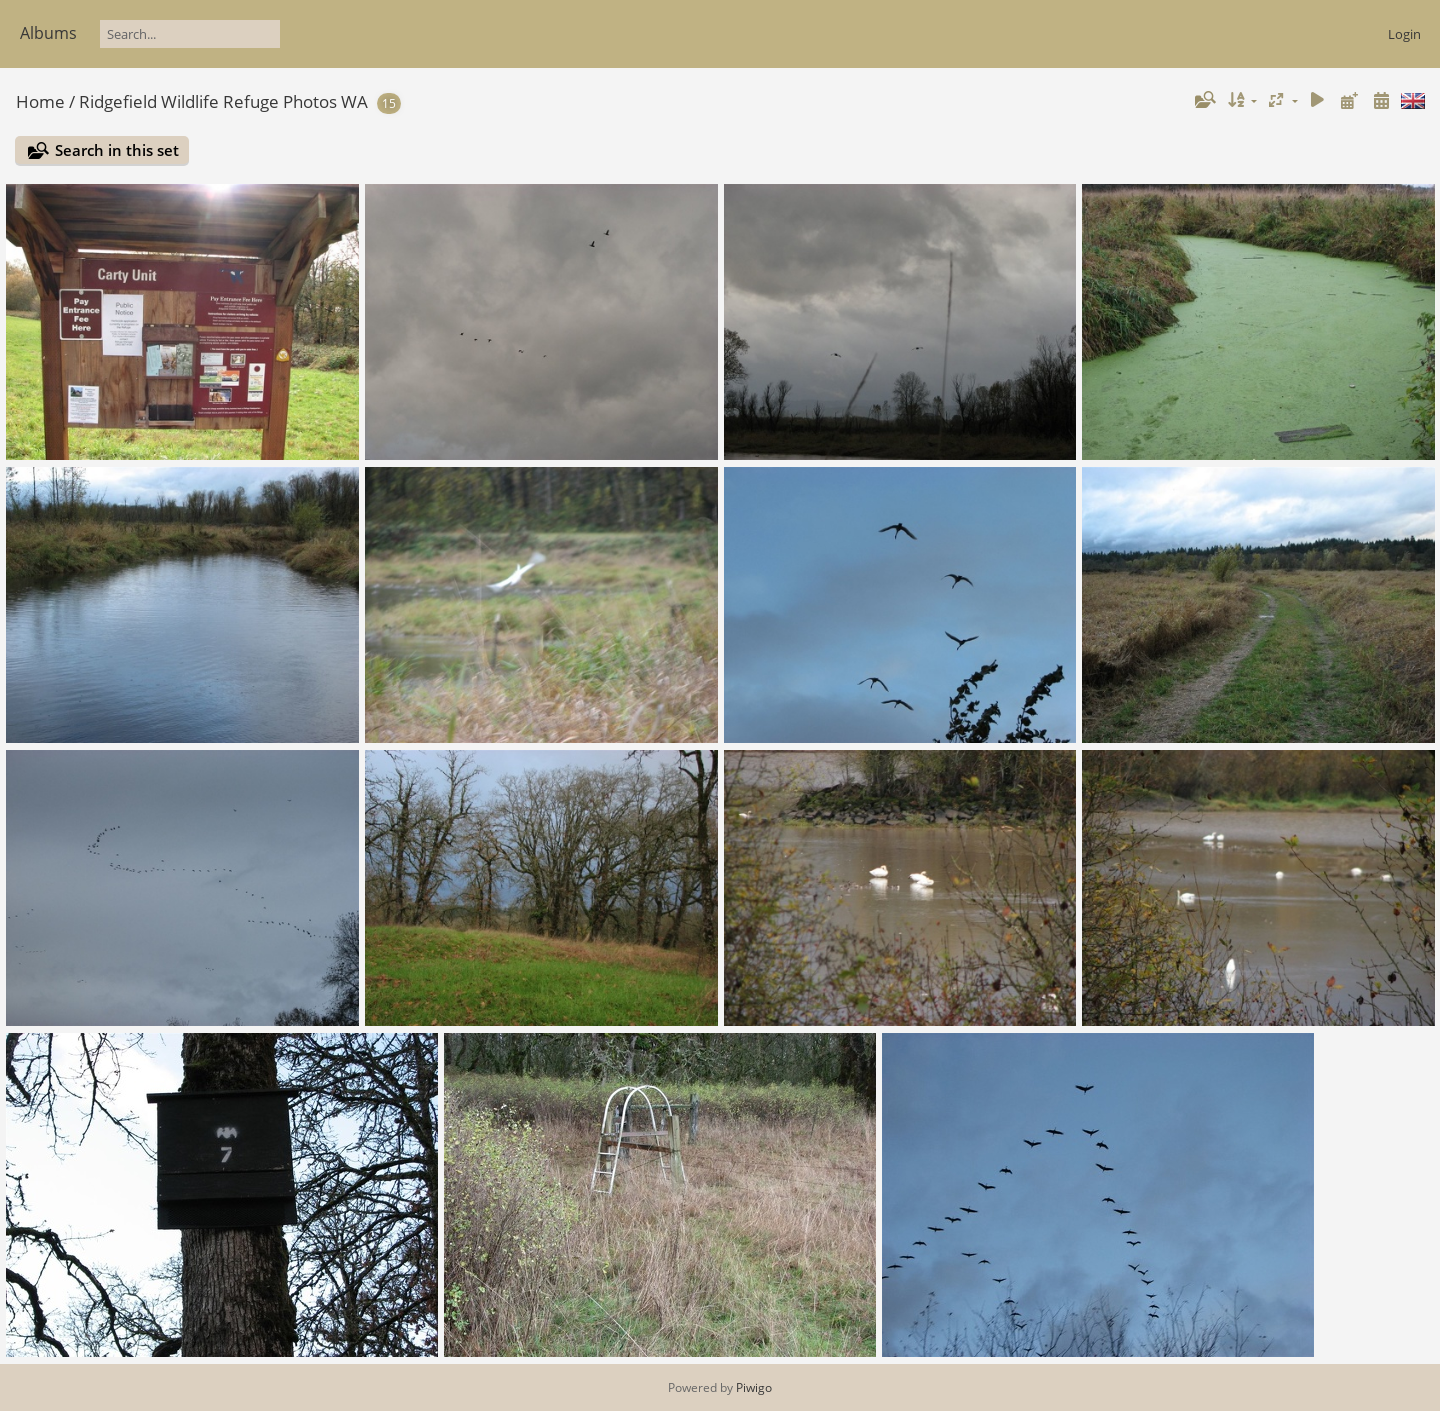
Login (1404, 34)
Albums (48, 33)
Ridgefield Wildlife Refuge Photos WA (223, 101)
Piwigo (754, 1387)
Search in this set (117, 150)
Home (40, 101)
